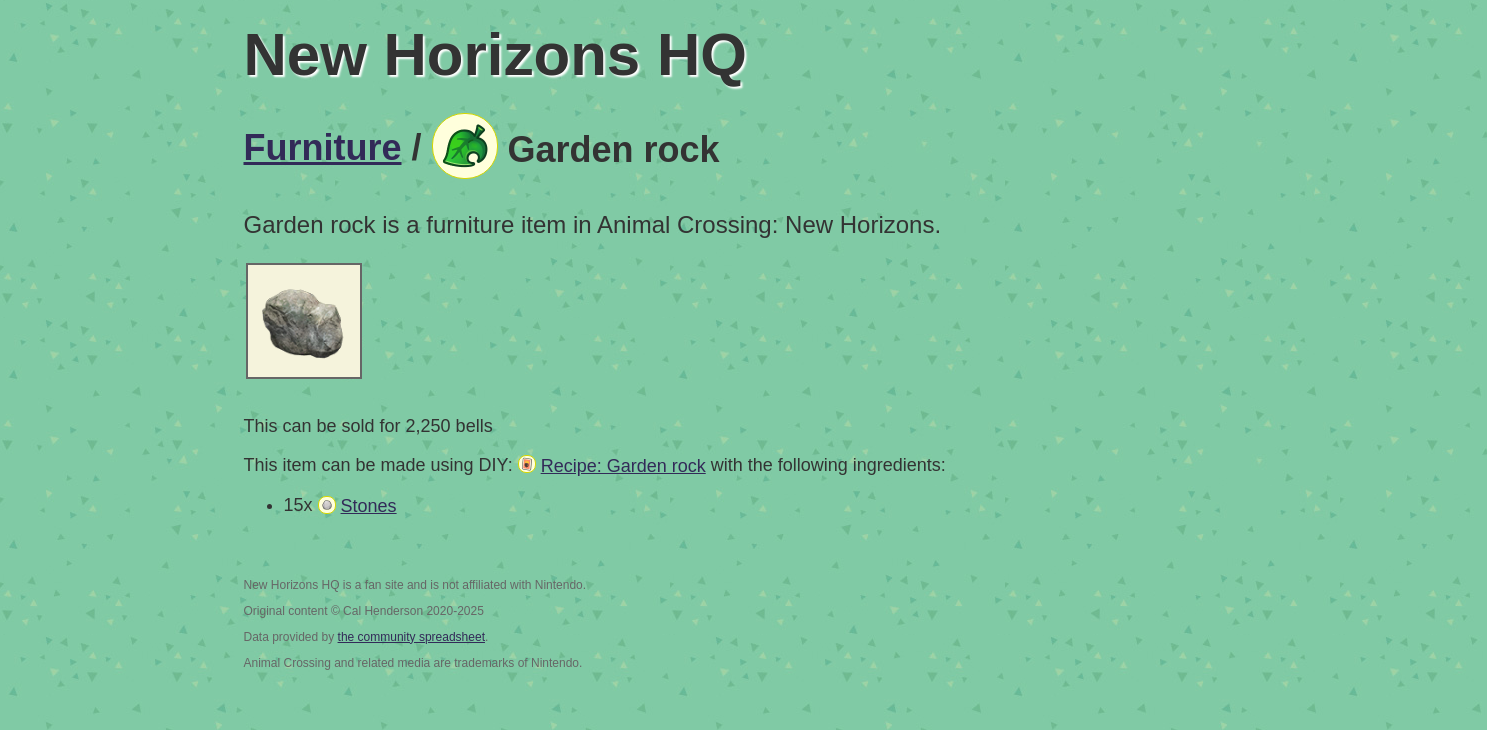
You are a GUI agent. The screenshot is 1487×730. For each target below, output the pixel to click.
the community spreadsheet (411, 637)
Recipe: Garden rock (623, 466)
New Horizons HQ (495, 54)
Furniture (323, 147)
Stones (369, 506)
